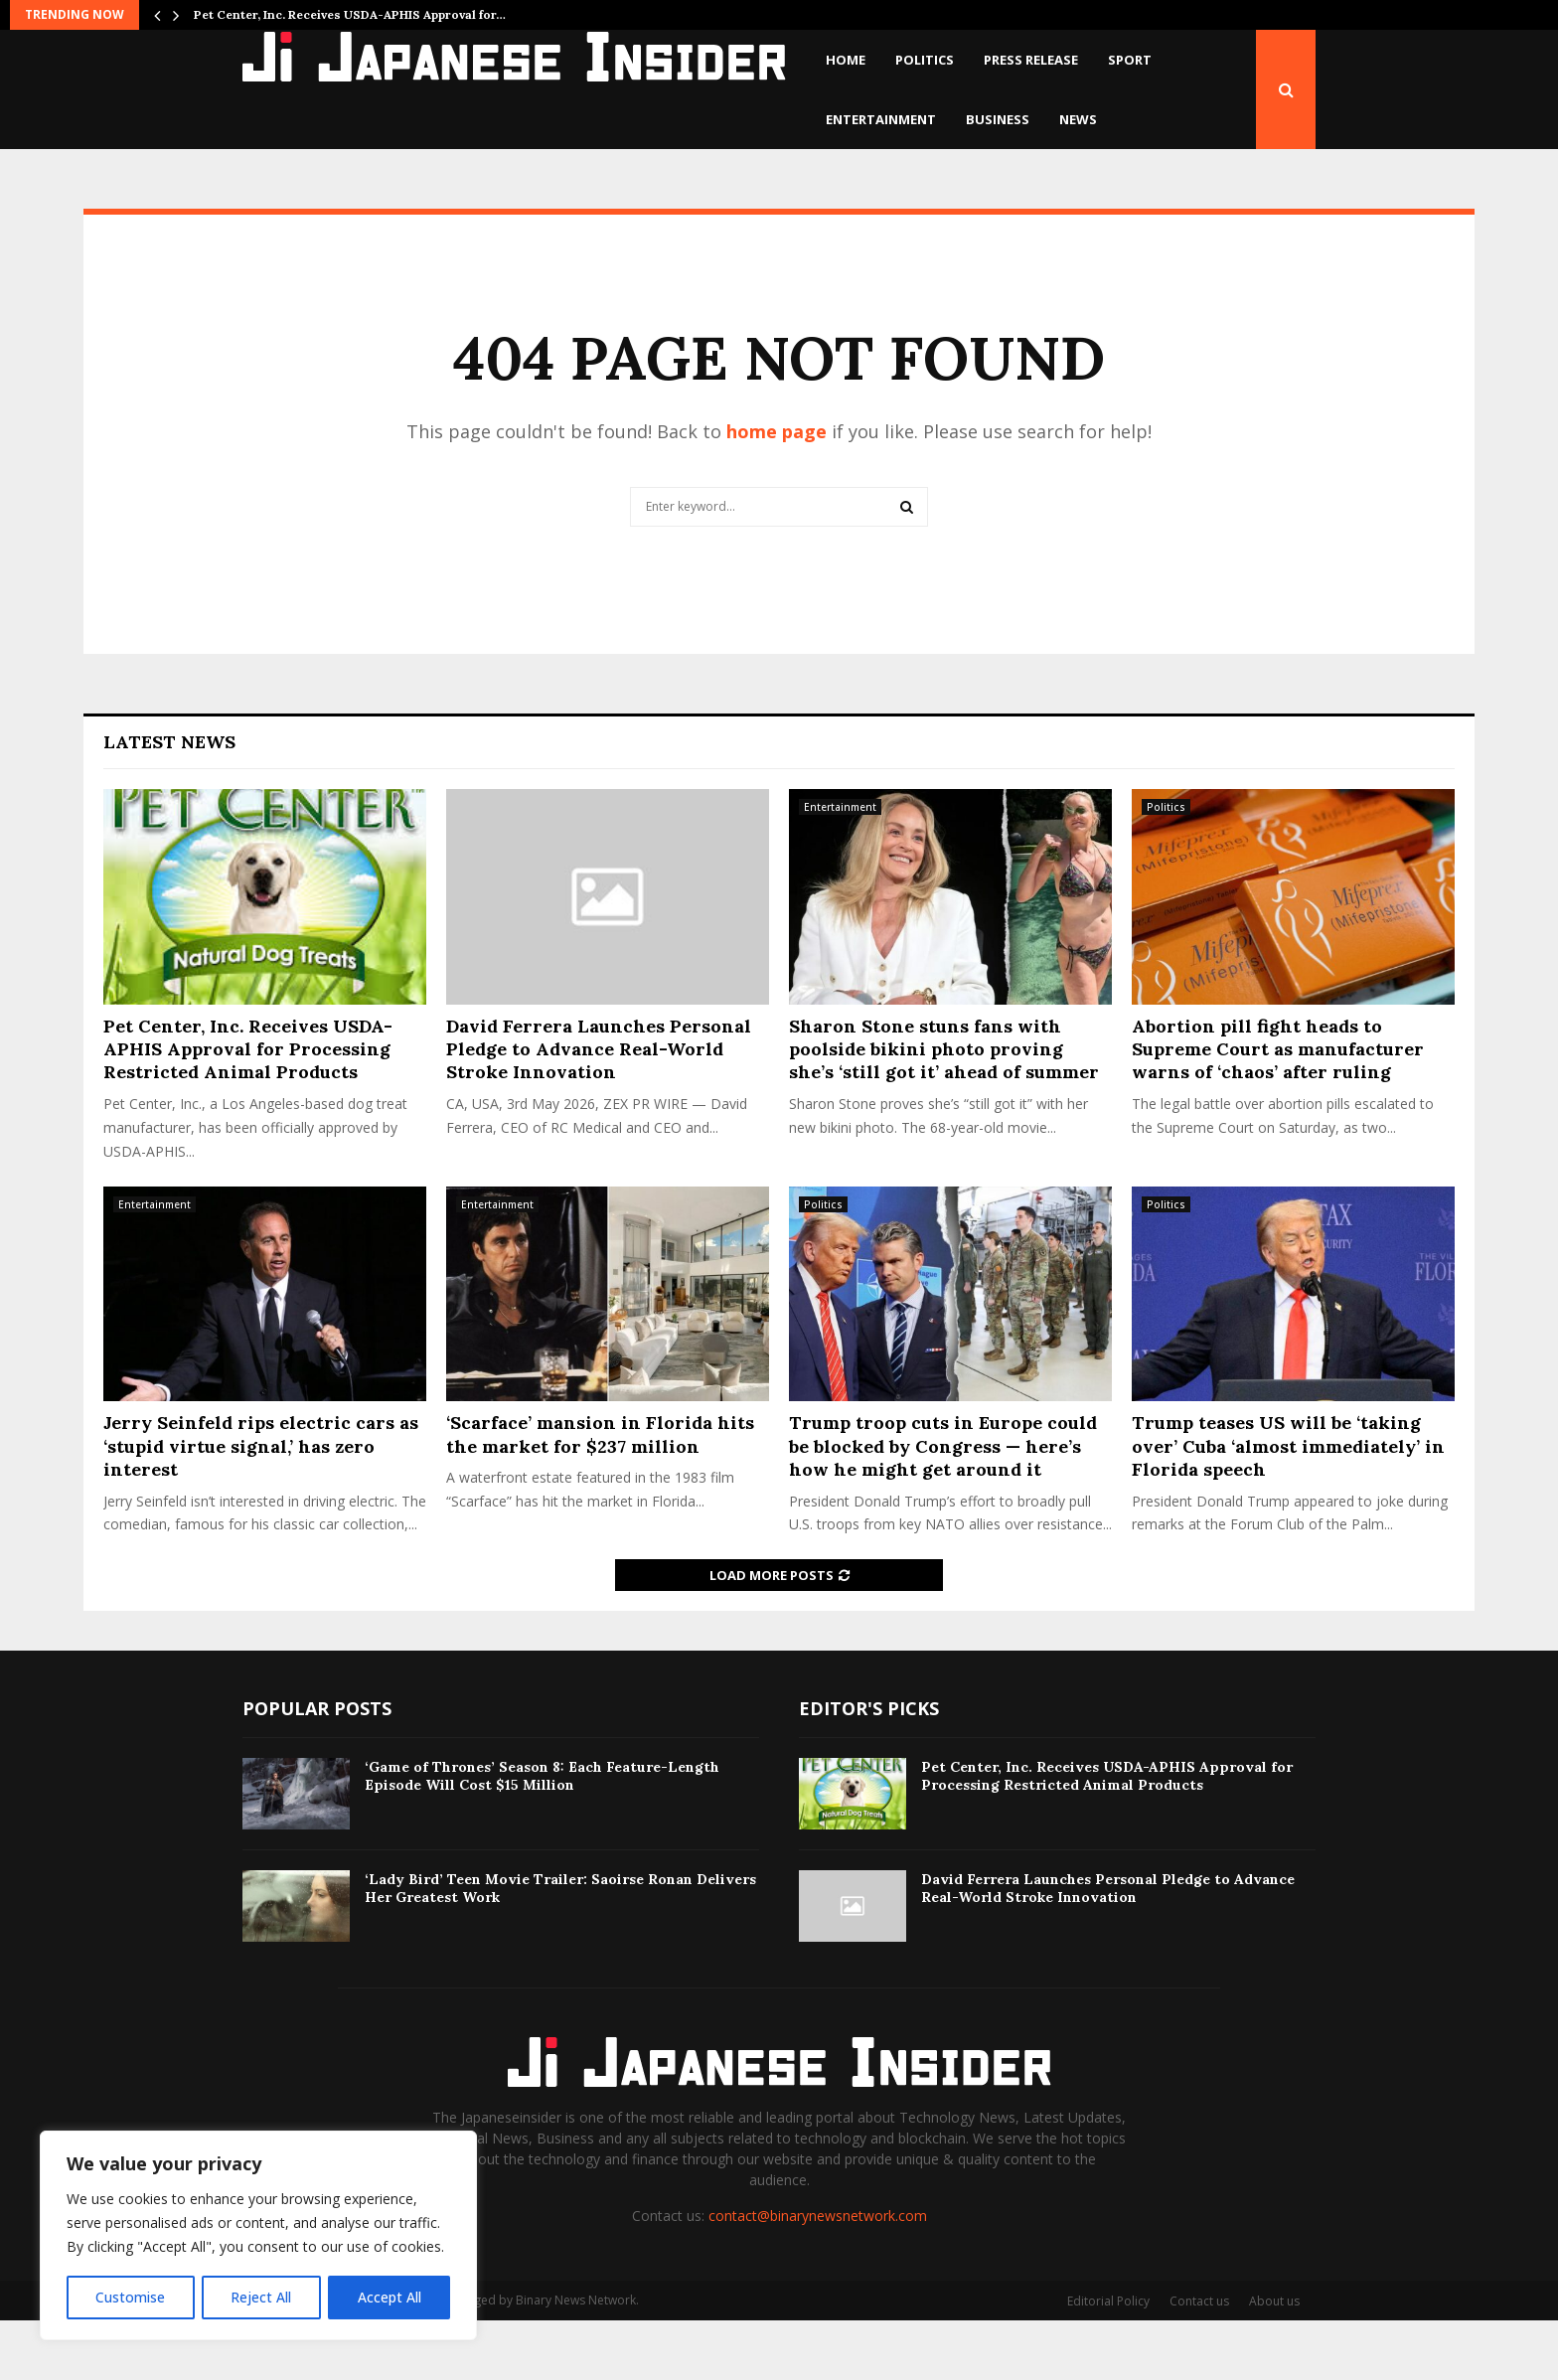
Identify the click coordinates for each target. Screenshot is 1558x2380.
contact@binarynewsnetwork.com (817, 2275)
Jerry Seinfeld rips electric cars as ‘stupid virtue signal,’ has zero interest (260, 1505)
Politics (924, 60)
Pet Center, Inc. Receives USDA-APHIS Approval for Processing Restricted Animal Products (247, 1109)
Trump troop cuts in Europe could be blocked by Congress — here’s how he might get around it (943, 1505)
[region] (258, 2236)
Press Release (1031, 60)
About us (1274, 2360)
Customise (130, 2297)
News (1078, 119)
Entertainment (881, 119)
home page (776, 491)
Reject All (261, 2297)
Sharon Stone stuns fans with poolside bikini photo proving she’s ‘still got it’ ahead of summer (944, 1109)
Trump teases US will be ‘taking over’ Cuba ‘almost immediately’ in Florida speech (1288, 1505)
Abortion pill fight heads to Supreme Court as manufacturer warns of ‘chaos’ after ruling (1278, 1109)
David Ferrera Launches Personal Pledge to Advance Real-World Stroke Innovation (598, 1109)
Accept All (389, 2297)
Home (845, 60)
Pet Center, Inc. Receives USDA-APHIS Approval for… (350, 14)
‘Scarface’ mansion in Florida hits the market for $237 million (600, 1493)
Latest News (169, 801)
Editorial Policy (1108, 2360)
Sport (1130, 60)
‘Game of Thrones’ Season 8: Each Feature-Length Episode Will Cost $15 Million (542, 1835)
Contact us (1199, 2360)
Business (997, 119)
